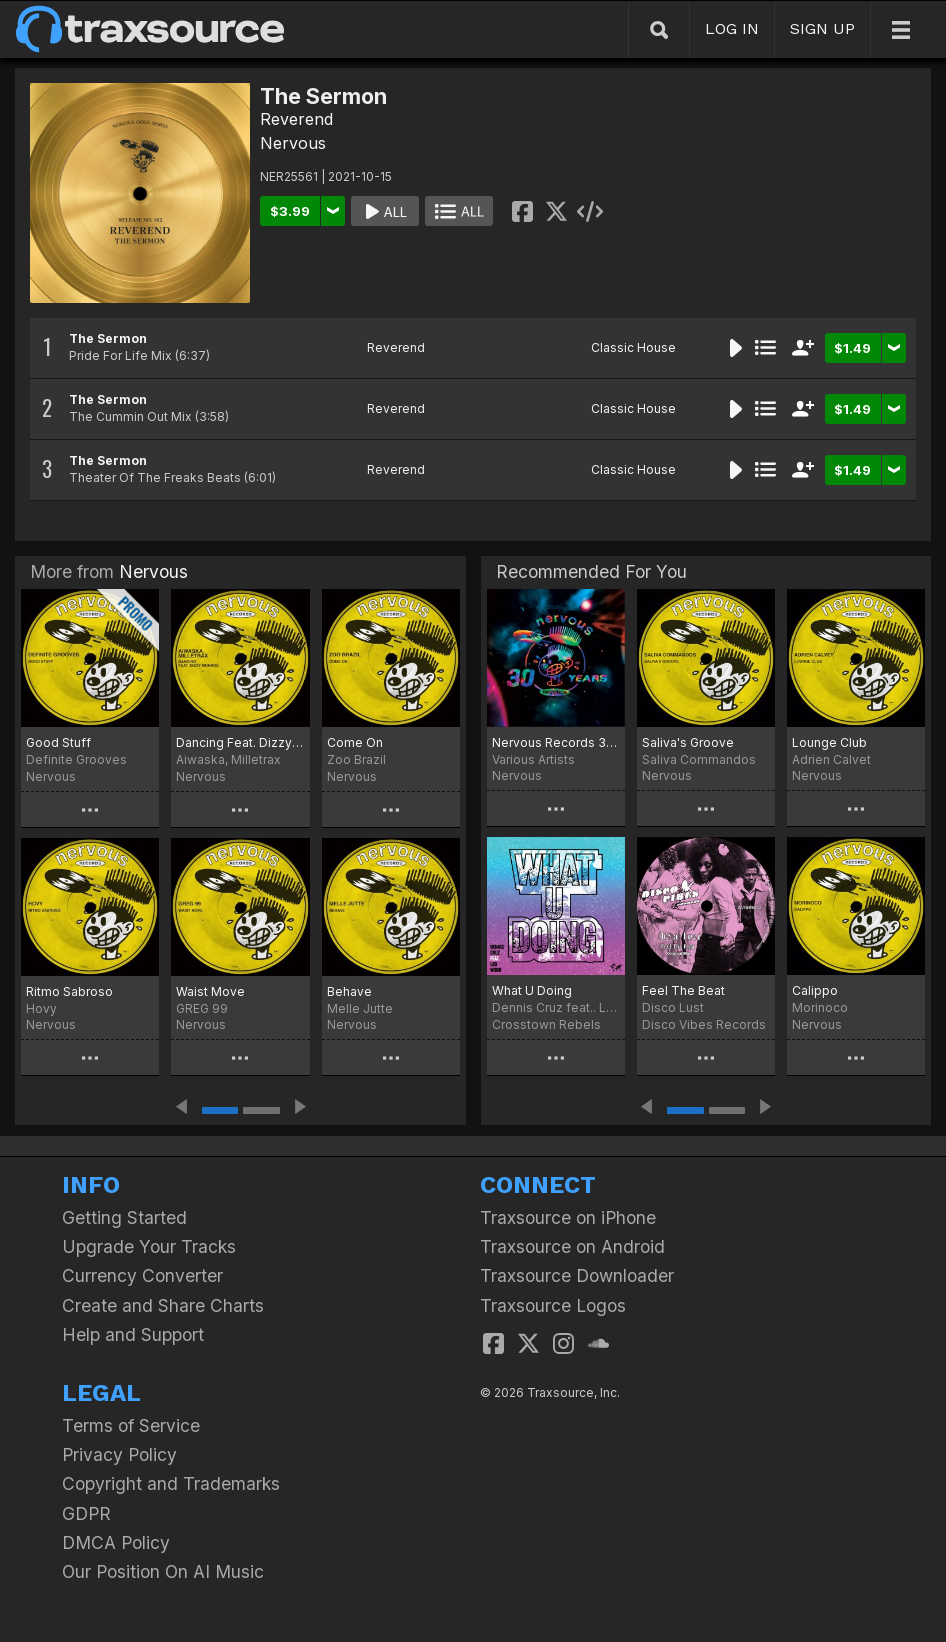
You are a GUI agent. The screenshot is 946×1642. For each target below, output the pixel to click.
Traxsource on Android (572, 1246)
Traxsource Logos (553, 1305)
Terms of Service (131, 1425)
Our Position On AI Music (163, 1571)
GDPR (86, 1513)
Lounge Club (829, 742)
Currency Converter (142, 1275)
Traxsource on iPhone (568, 1217)
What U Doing (532, 990)
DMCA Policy (116, 1542)
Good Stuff (58, 742)
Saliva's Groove (688, 742)
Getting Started (124, 1217)
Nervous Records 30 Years (556, 742)
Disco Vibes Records (704, 1024)
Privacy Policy (119, 1454)
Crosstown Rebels (546, 1024)
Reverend (296, 119)
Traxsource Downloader (577, 1275)
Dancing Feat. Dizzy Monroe (240, 742)
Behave (349, 991)
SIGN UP (822, 28)
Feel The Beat (683, 990)
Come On (355, 742)
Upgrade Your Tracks (149, 1246)
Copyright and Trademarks (171, 1483)
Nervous (293, 143)
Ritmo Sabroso (69, 991)
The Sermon (108, 338)
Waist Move (210, 991)
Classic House (633, 347)
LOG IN (732, 28)
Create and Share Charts (163, 1305)
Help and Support (133, 1334)
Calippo (815, 990)
